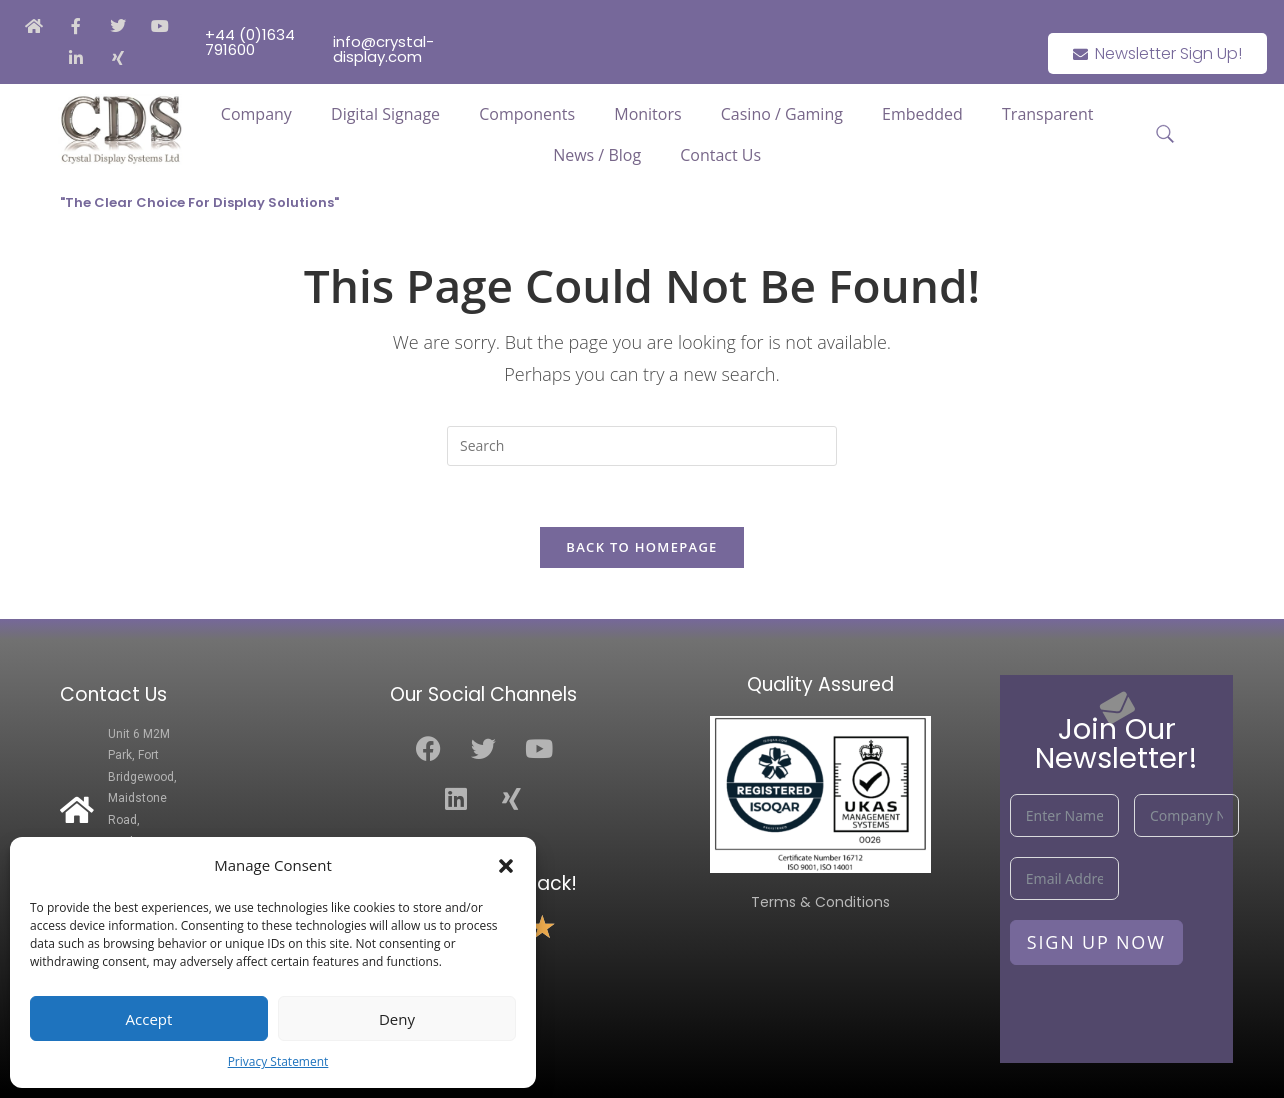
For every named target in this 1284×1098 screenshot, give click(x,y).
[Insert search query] (642, 446)
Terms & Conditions (820, 902)
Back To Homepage (641, 547)
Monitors (647, 114)
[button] (506, 866)
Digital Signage (385, 114)
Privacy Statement (278, 1061)
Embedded (922, 114)
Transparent (1047, 114)
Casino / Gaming (782, 114)
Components (527, 114)
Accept (149, 1019)
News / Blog (597, 155)
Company (256, 114)
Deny (397, 1019)
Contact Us (720, 155)
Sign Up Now (1096, 942)
